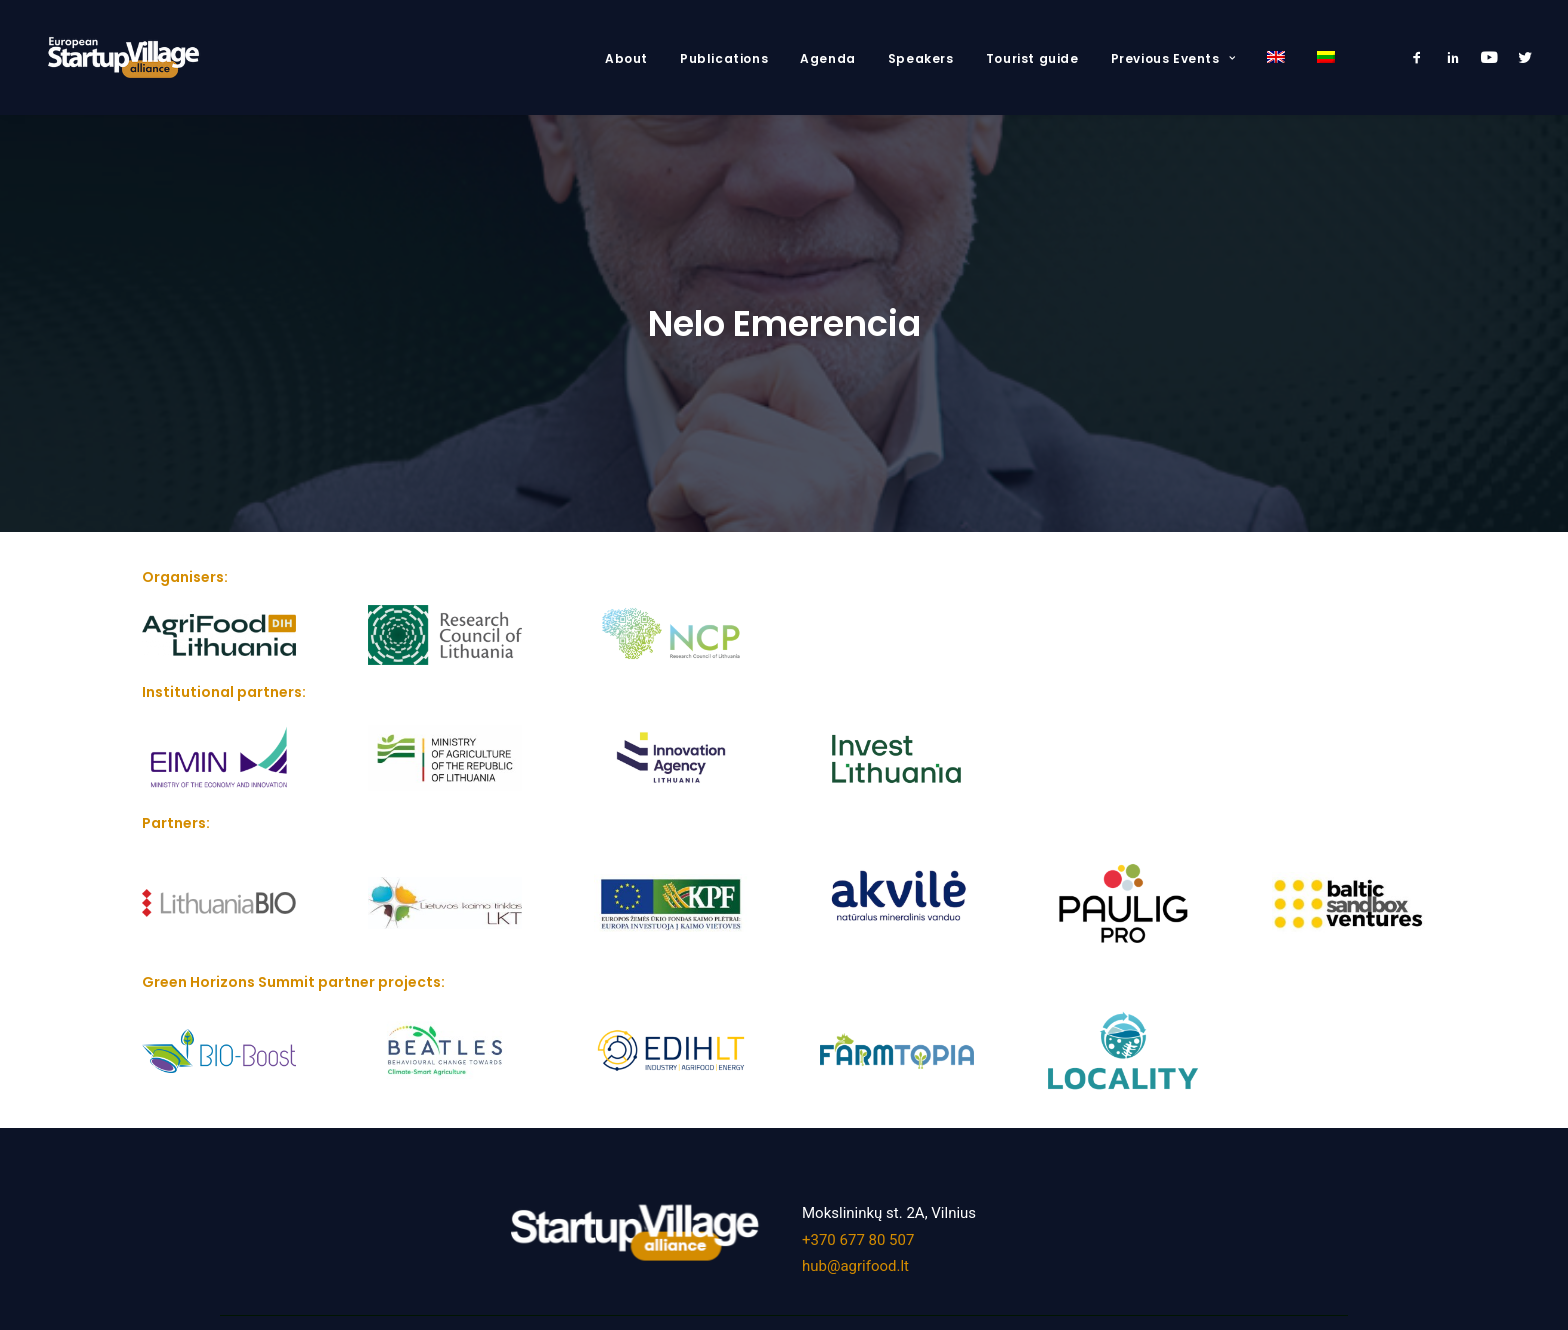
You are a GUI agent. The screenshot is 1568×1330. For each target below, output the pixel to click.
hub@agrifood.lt (855, 1262)
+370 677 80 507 (858, 1236)
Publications (724, 58)
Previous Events (1173, 58)
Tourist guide (1032, 58)
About (626, 58)
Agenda (828, 58)
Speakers (921, 58)
